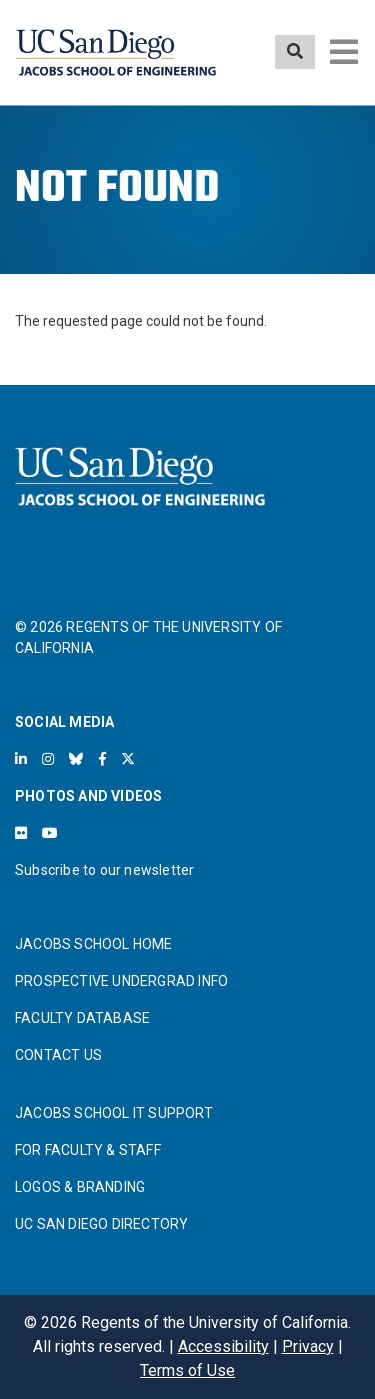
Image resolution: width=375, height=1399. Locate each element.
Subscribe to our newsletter (104, 870)
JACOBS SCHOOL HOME (94, 944)
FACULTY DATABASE (82, 1018)
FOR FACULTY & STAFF (88, 1150)
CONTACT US (58, 1055)
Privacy (308, 1346)
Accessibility (223, 1346)
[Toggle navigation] (344, 52)
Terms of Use (187, 1370)
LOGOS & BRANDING (80, 1187)
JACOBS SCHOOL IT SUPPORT (114, 1113)
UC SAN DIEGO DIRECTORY (101, 1224)
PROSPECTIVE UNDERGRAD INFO (121, 981)
